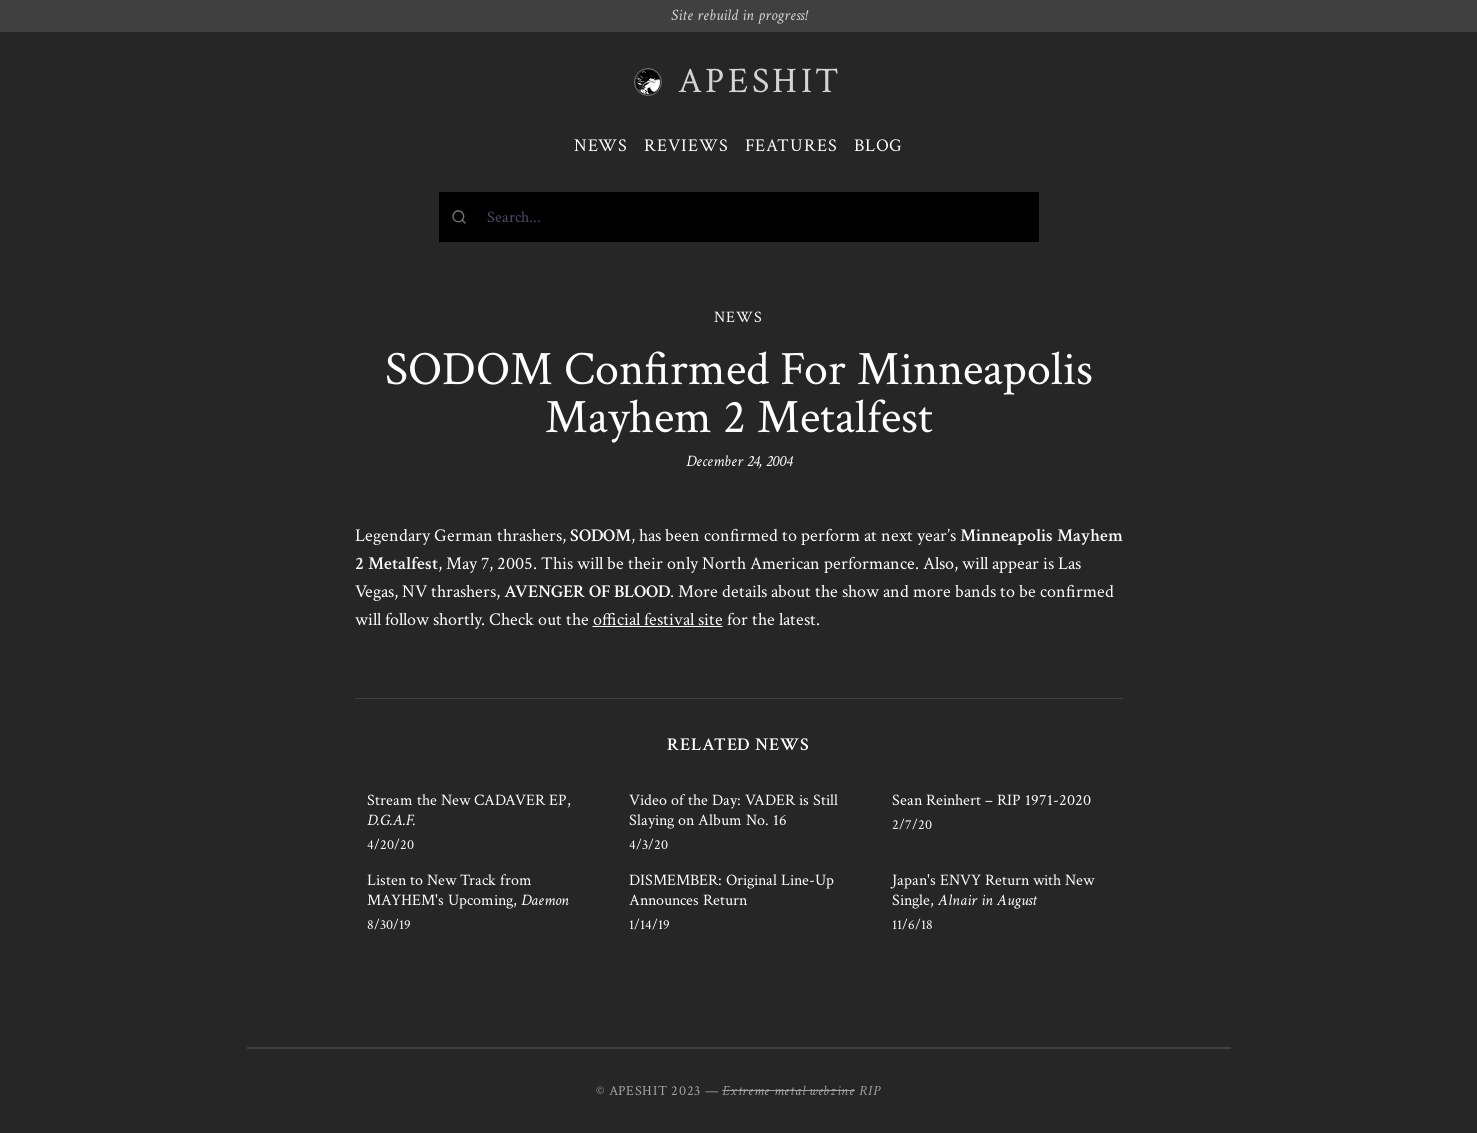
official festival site (658, 619)
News (601, 145)
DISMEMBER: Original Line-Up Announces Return (731, 890)
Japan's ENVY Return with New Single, (993, 890)
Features (791, 145)
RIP (870, 1091)
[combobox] (739, 217)
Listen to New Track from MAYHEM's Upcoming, (468, 890)
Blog (879, 145)
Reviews (686, 145)
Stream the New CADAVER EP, (469, 810)
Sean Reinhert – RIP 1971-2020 (991, 800)
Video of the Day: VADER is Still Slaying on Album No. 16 (733, 810)
